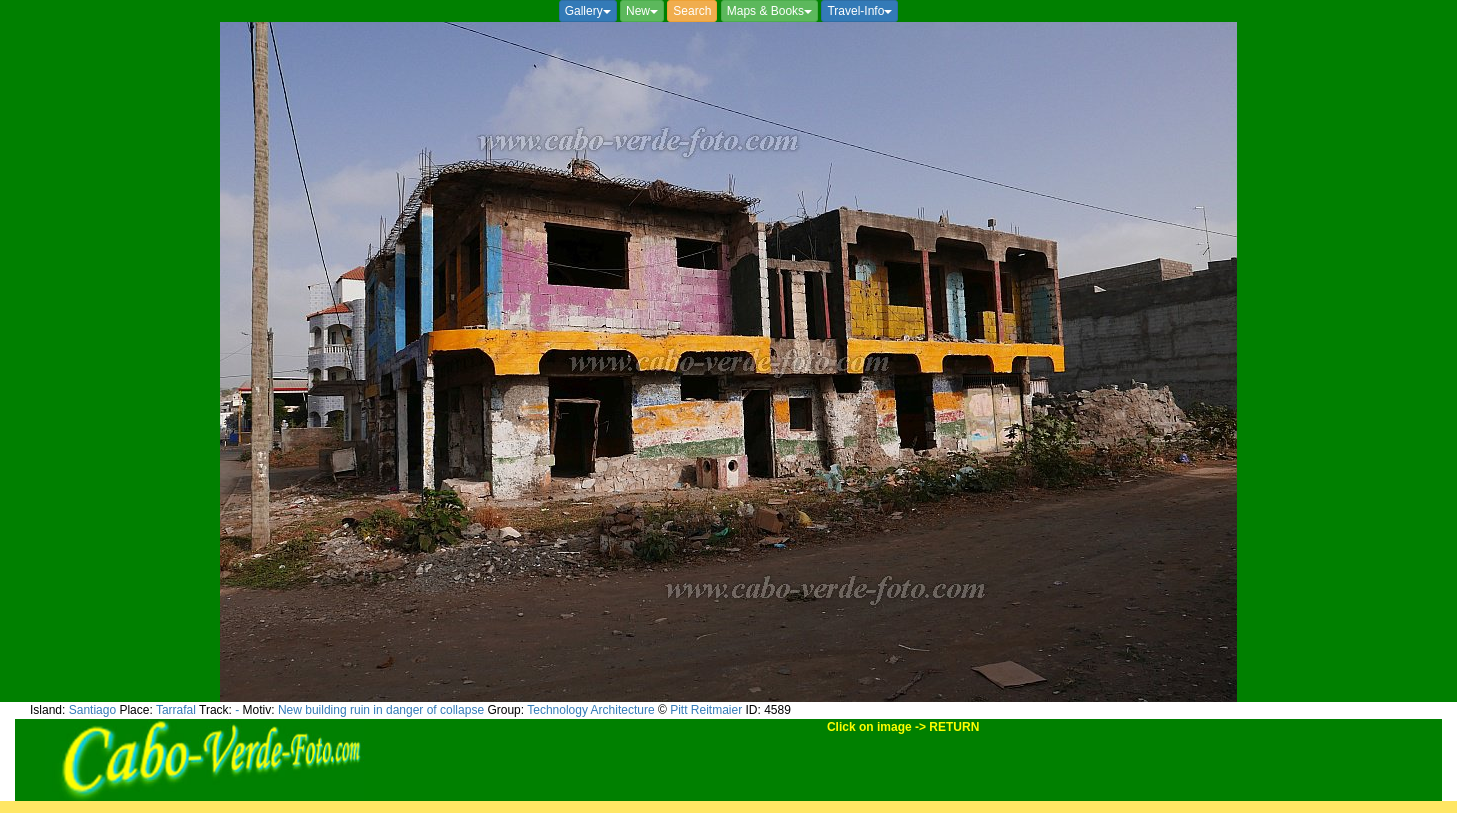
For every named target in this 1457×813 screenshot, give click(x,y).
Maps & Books (769, 11)
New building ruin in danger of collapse (381, 710)
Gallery (588, 11)
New (642, 11)
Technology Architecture (590, 710)
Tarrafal (176, 710)
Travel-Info (859, 11)
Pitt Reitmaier (706, 710)
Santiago (92, 710)
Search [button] (692, 11)
